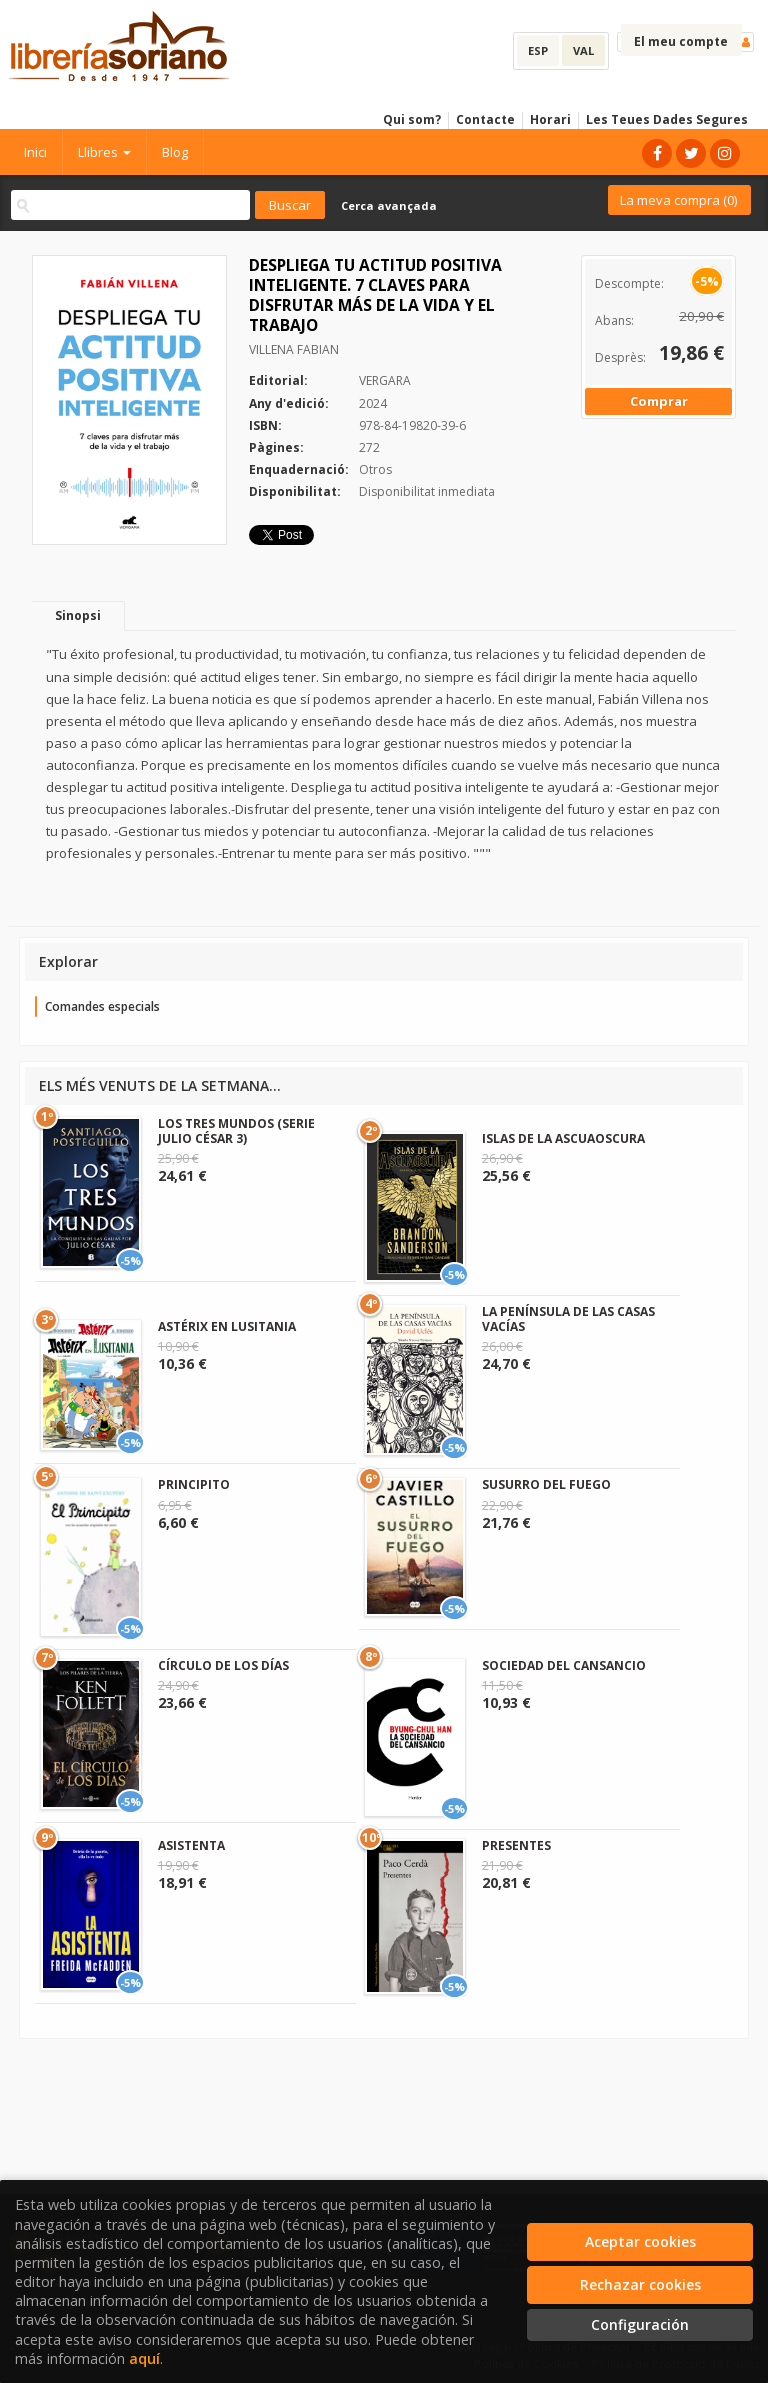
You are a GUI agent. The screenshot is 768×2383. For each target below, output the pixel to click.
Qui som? (412, 119)
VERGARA (385, 380)
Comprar (659, 401)
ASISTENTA (191, 1845)
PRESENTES (516, 1845)
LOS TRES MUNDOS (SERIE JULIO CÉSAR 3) (236, 1130)
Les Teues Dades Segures (667, 119)
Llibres (104, 152)
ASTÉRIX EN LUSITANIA (227, 1326)
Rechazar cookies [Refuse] (640, 2284)
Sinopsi (78, 615)
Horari (550, 119)
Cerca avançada (389, 205)
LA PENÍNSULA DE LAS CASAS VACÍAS (568, 1318)
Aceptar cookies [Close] (640, 2241)
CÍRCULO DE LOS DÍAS (223, 1665)
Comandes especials (102, 1006)
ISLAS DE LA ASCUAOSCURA (563, 1138)
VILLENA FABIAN (294, 349)
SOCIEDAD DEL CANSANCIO (564, 1665)
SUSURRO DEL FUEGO (546, 1484)
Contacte (485, 119)
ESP (538, 50)
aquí (144, 2358)
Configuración (640, 2324)
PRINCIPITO (194, 1484)
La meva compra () (678, 200)
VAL (583, 50)
